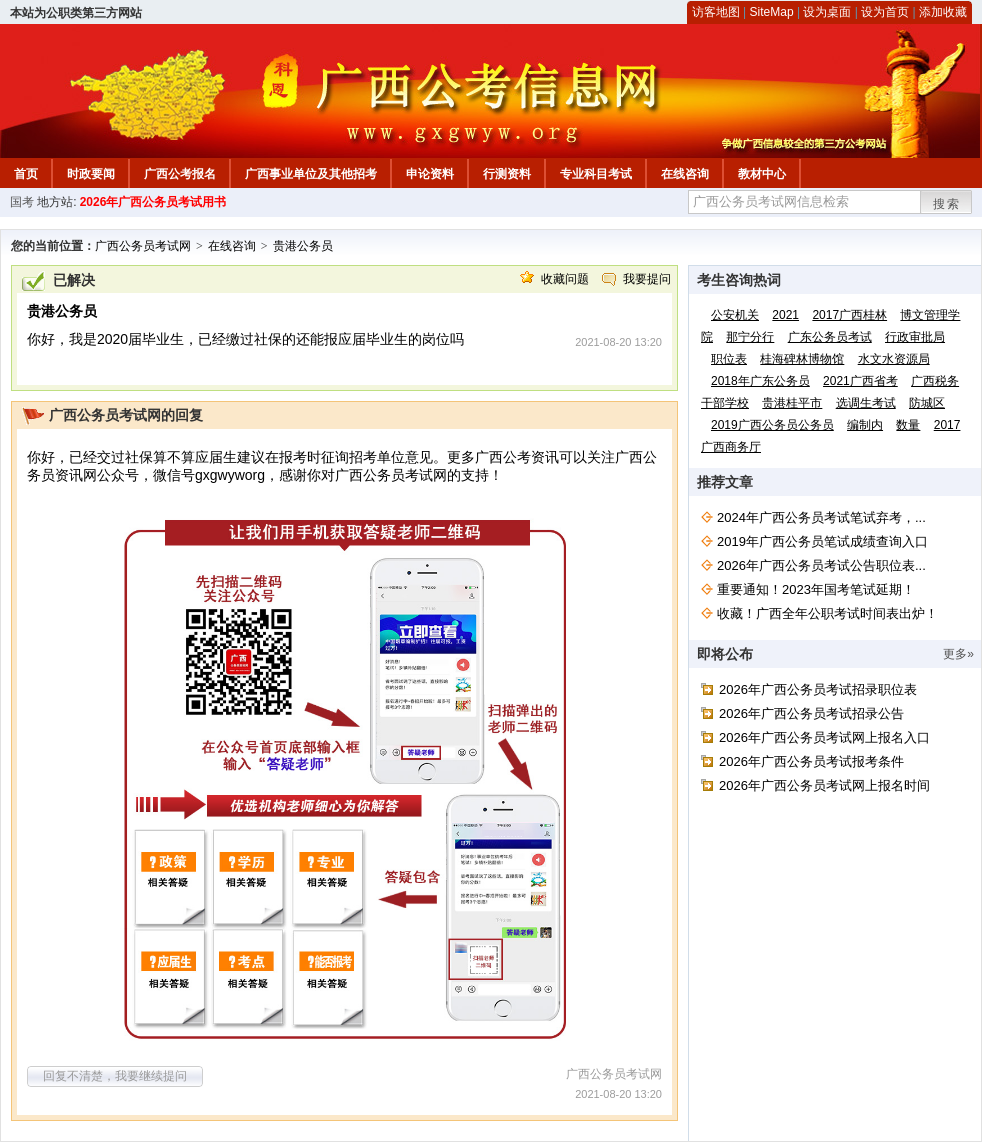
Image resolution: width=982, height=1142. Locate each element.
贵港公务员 (303, 246)
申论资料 (430, 174)
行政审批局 (915, 337)
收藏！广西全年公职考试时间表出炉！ (827, 613)
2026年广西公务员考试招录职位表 (818, 689)
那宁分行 (750, 337)
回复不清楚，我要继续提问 (115, 1076)
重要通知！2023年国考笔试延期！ (816, 589)
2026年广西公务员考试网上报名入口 (824, 737)
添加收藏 (943, 12)
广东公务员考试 (830, 337)
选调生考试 (866, 403)
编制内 (865, 425)
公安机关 (735, 315)
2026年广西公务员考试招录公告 (811, 713)
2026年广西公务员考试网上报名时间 (824, 785)
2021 (785, 315)
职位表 (729, 359)
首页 (26, 174)
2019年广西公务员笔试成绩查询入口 (822, 541)
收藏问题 (565, 279)
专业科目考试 (596, 174)
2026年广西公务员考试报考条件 (811, 761)
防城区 (927, 403)
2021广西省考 (860, 381)
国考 (22, 202)
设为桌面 (827, 12)
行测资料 (507, 174)
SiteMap (772, 12)
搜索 (947, 204)
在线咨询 (685, 174)
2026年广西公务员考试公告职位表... (821, 565)
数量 (908, 425)
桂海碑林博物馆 (802, 359)
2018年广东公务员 (760, 381)
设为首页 (885, 12)
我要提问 (647, 279)
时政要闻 (91, 174)
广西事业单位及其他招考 (311, 174)
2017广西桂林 (849, 315)
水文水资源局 (894, 359)
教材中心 (762, 174)
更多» (958, 654)
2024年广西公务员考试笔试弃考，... (821, 517)
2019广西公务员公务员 (772, 425)
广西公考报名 (180, 174)
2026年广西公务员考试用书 (153, 202)
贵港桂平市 (792, 403)
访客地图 (716, 12)
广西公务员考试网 (143, 246)
